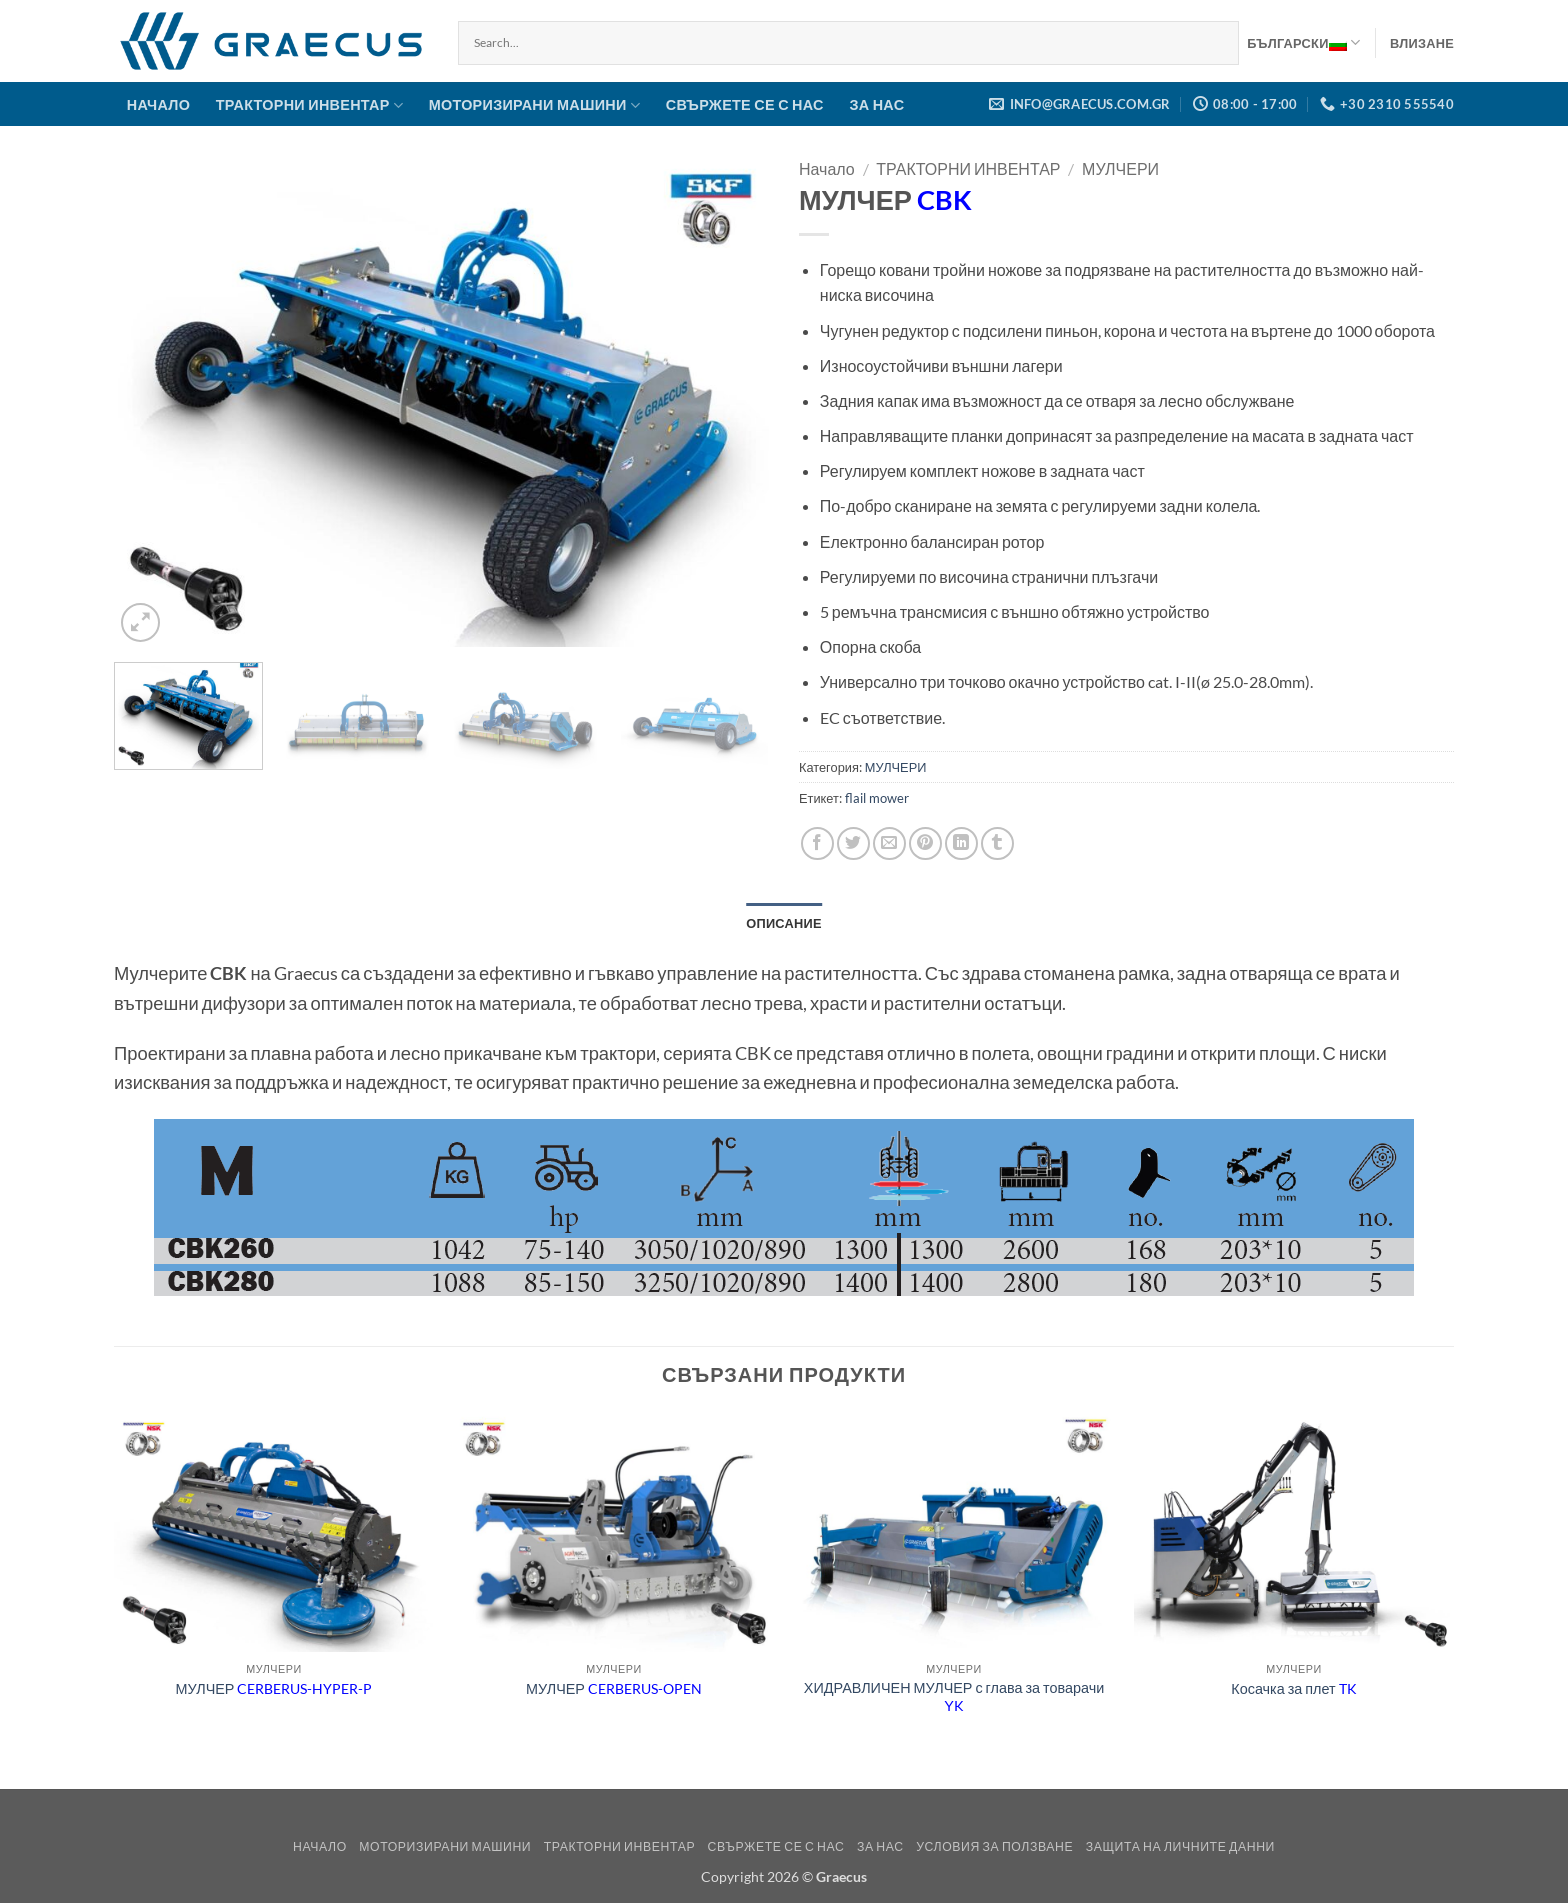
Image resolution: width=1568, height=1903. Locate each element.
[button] (1422, 43)
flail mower (877, 798)
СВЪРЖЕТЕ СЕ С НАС (745, 104)
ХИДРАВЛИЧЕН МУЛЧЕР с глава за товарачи (954, 1697)
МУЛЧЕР (274, 1688)
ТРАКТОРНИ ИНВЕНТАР (309, 105)
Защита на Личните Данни (1180, 1846)
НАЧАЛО (158, 104)
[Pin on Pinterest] (925, 843)
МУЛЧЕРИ (1120, 168)
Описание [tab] (784, 923)
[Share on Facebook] (817, 843)
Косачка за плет (1293, 1688)
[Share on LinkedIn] (961, 843)
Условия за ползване (994, 1846)
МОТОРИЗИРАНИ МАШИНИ (534, 105)
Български (1303, 43)
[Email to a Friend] (889, 843)
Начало (827, 168)
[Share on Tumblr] (997, 843)
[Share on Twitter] (853, 843)
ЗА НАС (876, 104)
